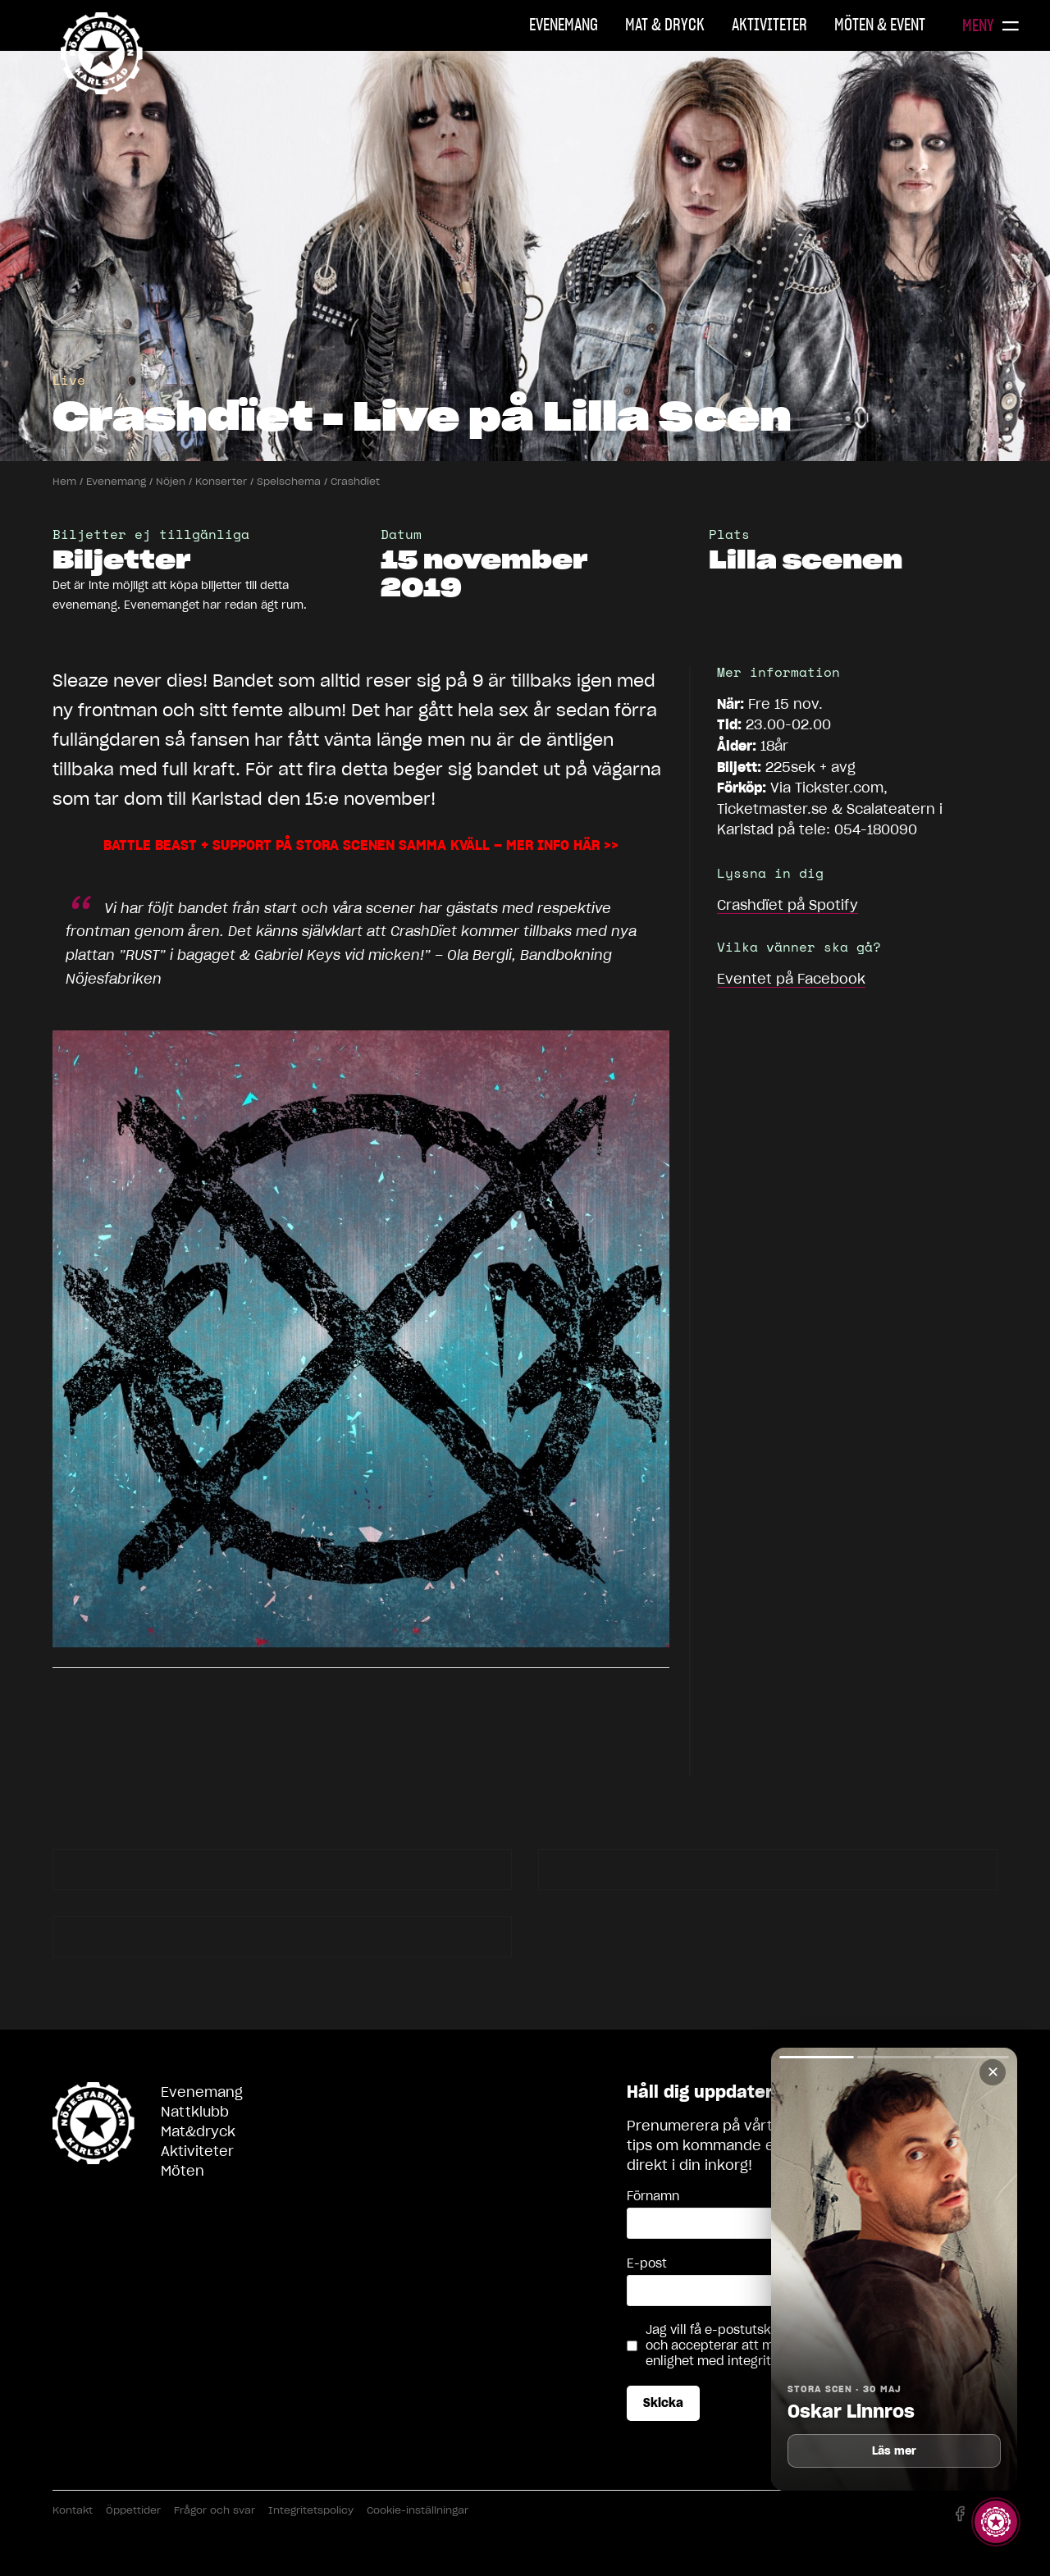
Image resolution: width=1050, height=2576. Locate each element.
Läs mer (894, 2451)
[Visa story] (996, 2522)
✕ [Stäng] (993, 2071)
